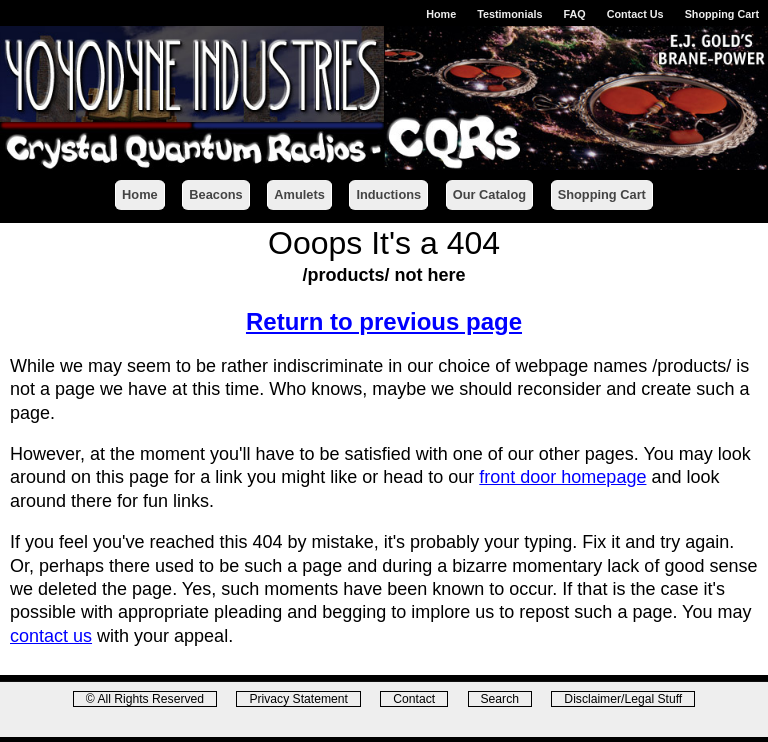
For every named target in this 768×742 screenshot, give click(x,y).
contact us (51, 636)
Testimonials (509, 14)
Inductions (388, 194)
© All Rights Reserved (145, 699)
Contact (414, 699)
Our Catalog (489, 194)
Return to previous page (384, 321)
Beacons (215, 194)
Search (500, 699)
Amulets (299, 194)
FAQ (574, 14)
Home (441, 14)
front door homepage (562, 477)
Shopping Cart (722, 14)
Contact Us (635, 14)
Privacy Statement (298, 699)
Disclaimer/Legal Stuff (623, 699)
